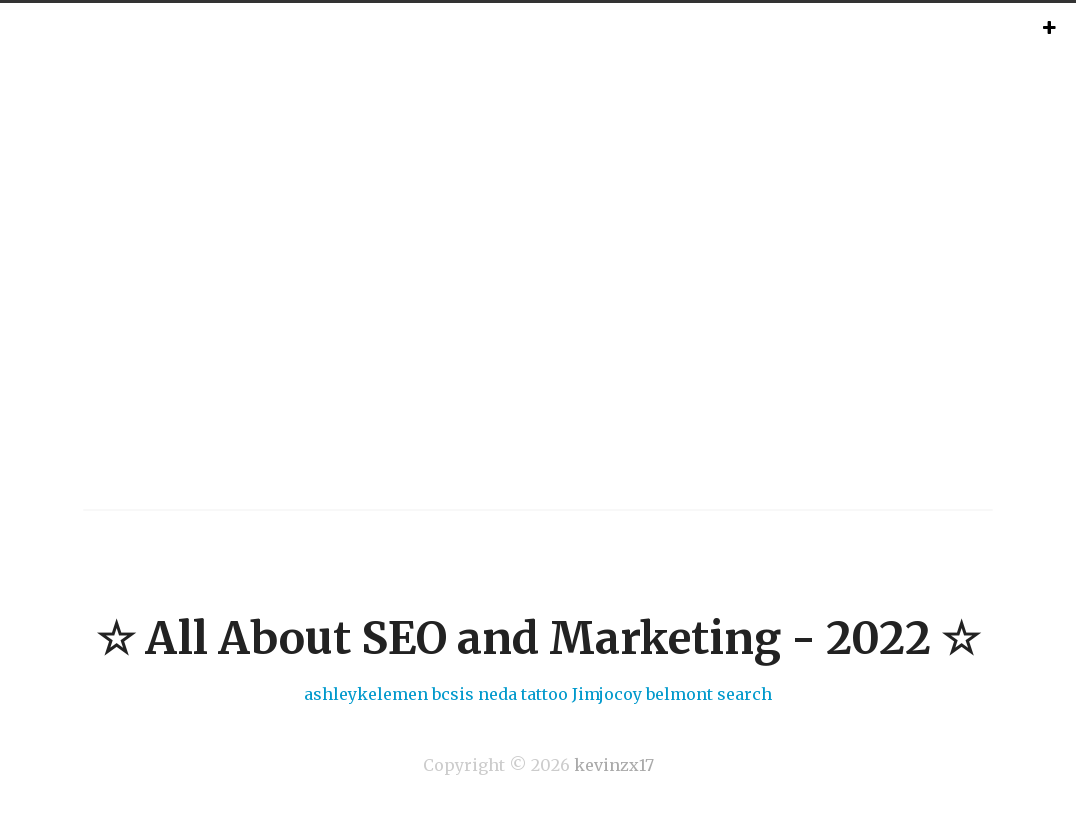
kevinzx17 (614, 765)
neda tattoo (523, 694)
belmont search (709, 694)
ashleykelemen (366, 694)
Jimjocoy (607, 694)
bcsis (453, 694)
